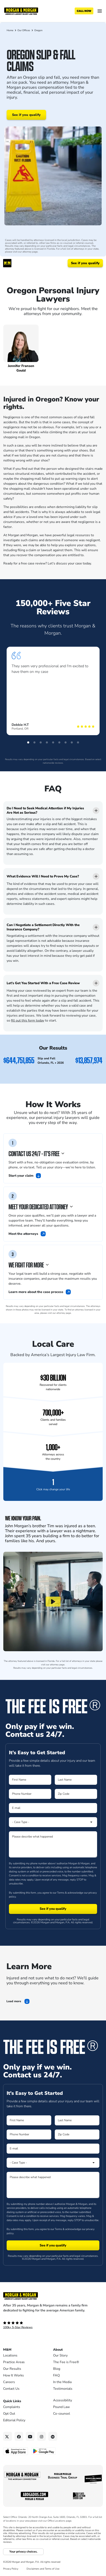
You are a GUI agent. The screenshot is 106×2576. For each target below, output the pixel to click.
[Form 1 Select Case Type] (53, 1822)
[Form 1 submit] (53, 1909)
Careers (9, 2382)
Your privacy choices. (23, 2552)
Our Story (60, 2355)
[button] (28, 742)
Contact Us (11, 2388)
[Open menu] (99, 11)
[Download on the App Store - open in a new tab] (16, 2451)
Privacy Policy (10, 2568)
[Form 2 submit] (53, 2245)
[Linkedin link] (52, 2436)
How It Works (13, 2375)
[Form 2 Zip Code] (77, 2134)
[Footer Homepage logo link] (53, 2296)
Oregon (38, 30)
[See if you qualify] (85, 263)
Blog (56, 2368)
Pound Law (61, 2407)
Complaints (11, 2407)
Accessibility (62, 2400)
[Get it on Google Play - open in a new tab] (44, 2450)
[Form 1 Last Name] (76, 1780)
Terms (60, 1893)
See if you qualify (26, 115)
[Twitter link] (7, 2436)
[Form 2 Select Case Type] (53, 2163)
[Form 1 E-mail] (53, 1808)
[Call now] (84, 11)
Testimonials (62, 2388)
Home (10, 30)
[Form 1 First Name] (30, 1780)
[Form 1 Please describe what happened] (53, 1844)
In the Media (62, 2382)
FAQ (56, 2375)
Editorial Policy (14, 2420)
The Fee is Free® (66, 2362)
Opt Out (9, 2413)
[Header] (21, 11)
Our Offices (23, 30)
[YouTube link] (30, 2436)
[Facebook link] (19, 2436)
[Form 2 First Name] (29, 2120)
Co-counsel (61, 2413)
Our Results (12, 2368)
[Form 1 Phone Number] (30, 1794)
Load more (13, 2001)
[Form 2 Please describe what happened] (53, 2185)
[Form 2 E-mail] (53, 2149)
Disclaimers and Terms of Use (43, 2568)
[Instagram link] (41, 2436)
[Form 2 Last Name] (77, 2120)
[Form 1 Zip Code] (76, 1794)
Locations (10, 2355)
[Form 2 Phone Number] (29, 2134)
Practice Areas (14, 2362)
